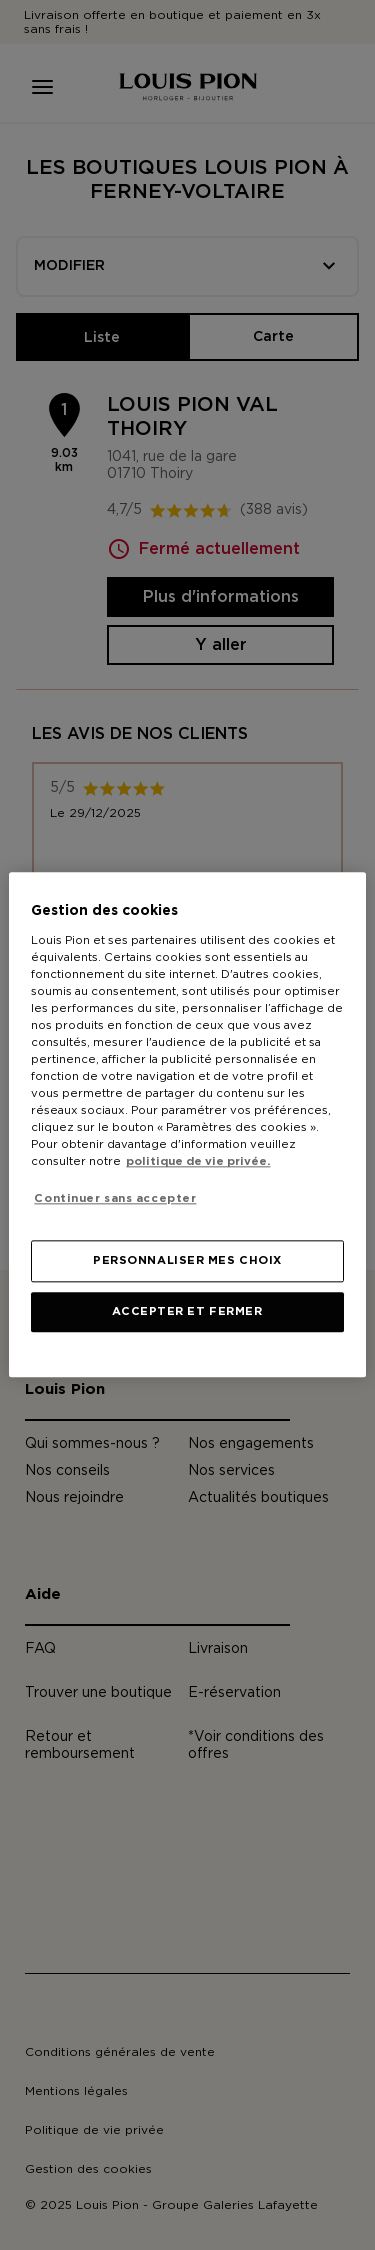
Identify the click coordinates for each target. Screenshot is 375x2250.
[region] (187, 1124)
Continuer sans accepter (115, 1198)
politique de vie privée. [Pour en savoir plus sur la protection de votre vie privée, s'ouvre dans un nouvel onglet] (198, 1162)
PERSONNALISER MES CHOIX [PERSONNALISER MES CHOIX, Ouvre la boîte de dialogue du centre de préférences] (187, 1261)
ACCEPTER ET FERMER (187, 1312)
